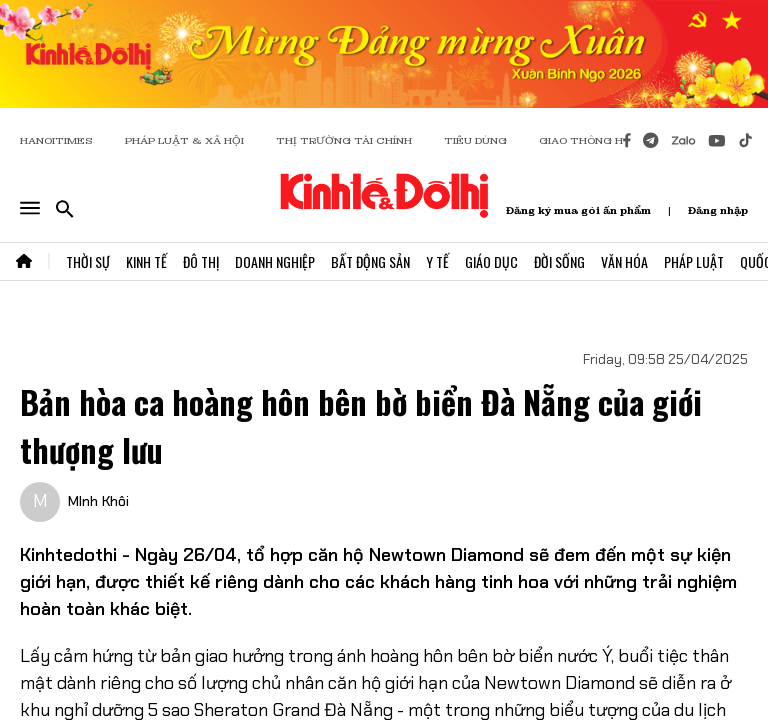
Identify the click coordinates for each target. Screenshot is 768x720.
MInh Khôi (98, 501)
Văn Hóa (624, 261)
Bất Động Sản (370, 261)
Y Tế (437, 261)
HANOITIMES (56, 140)
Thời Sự (88, 261)
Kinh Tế (146, 261)
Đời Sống (559, 261)
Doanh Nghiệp (275, 261)
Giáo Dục (491, 261)
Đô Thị (201, 261)
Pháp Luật (694, 261)
